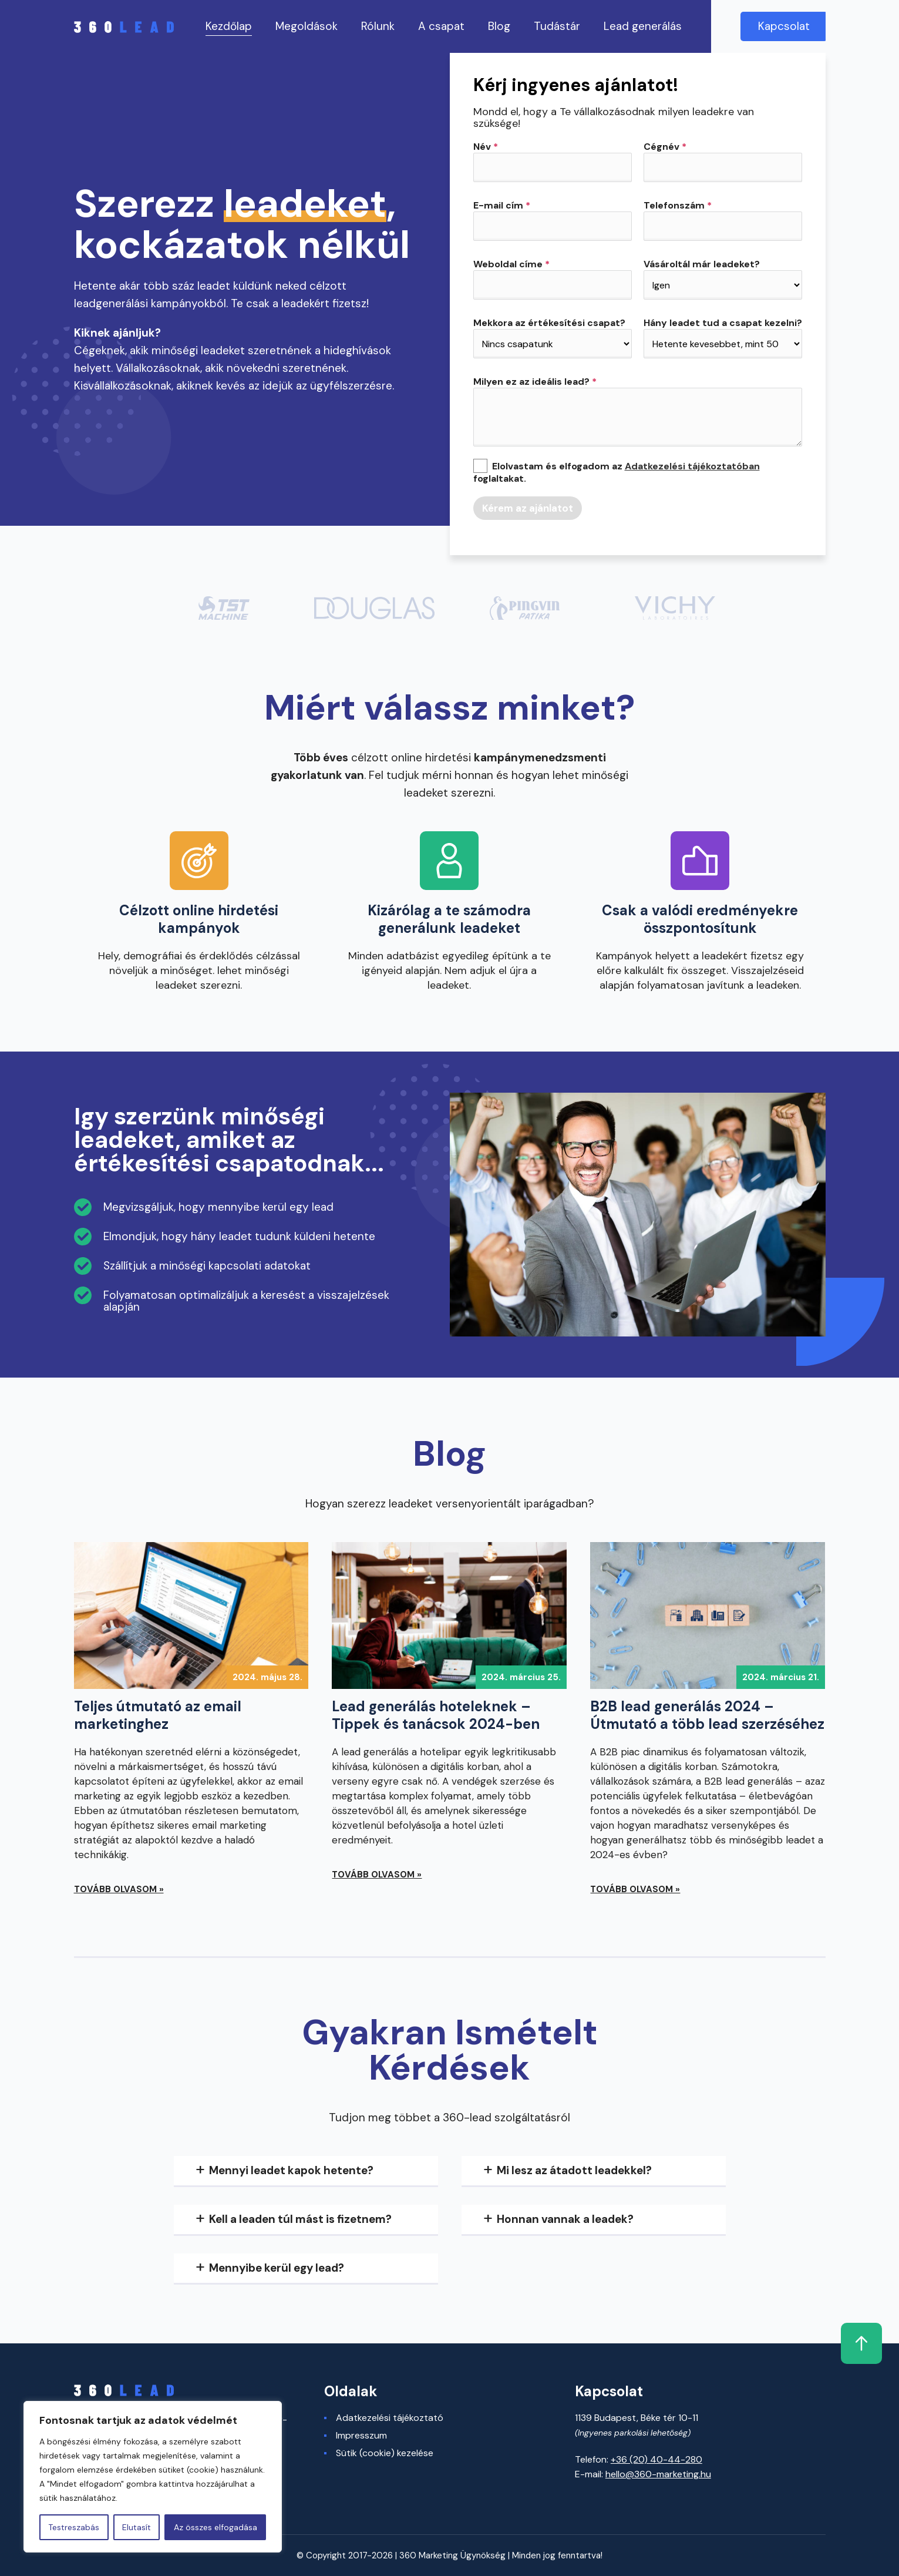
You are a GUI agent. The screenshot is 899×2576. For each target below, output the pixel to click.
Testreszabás (73, 2527)
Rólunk (378, 26)
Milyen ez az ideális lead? (535, 382)
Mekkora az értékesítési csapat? (549, 323)
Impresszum (361, 2435)
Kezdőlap (229, 26)
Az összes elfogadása (215, 2527)
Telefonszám (678, 205)
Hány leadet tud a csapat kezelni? (723, 323)
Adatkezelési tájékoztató (389, 2418)
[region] (152, 2477)
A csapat (441, 26)
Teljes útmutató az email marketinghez (157, 1715)
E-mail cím (501, 205)
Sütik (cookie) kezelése (384, 2453)
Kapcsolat (784, 26)
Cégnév (665, 147)
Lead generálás (643, 26)
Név (485, 147)
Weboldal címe (511, 264)
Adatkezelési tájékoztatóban (692, 466)
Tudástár (557, 26)
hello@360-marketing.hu (658, 2474)
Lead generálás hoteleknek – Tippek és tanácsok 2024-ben (436, 1715)
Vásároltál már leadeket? (702, 264)
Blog (499, 26)
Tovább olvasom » (119, 1889)
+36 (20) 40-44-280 (656, 2459)
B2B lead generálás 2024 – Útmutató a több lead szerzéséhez (707, 1715)
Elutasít (136, 2527)
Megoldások (306, 26)
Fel (805, 2343)
